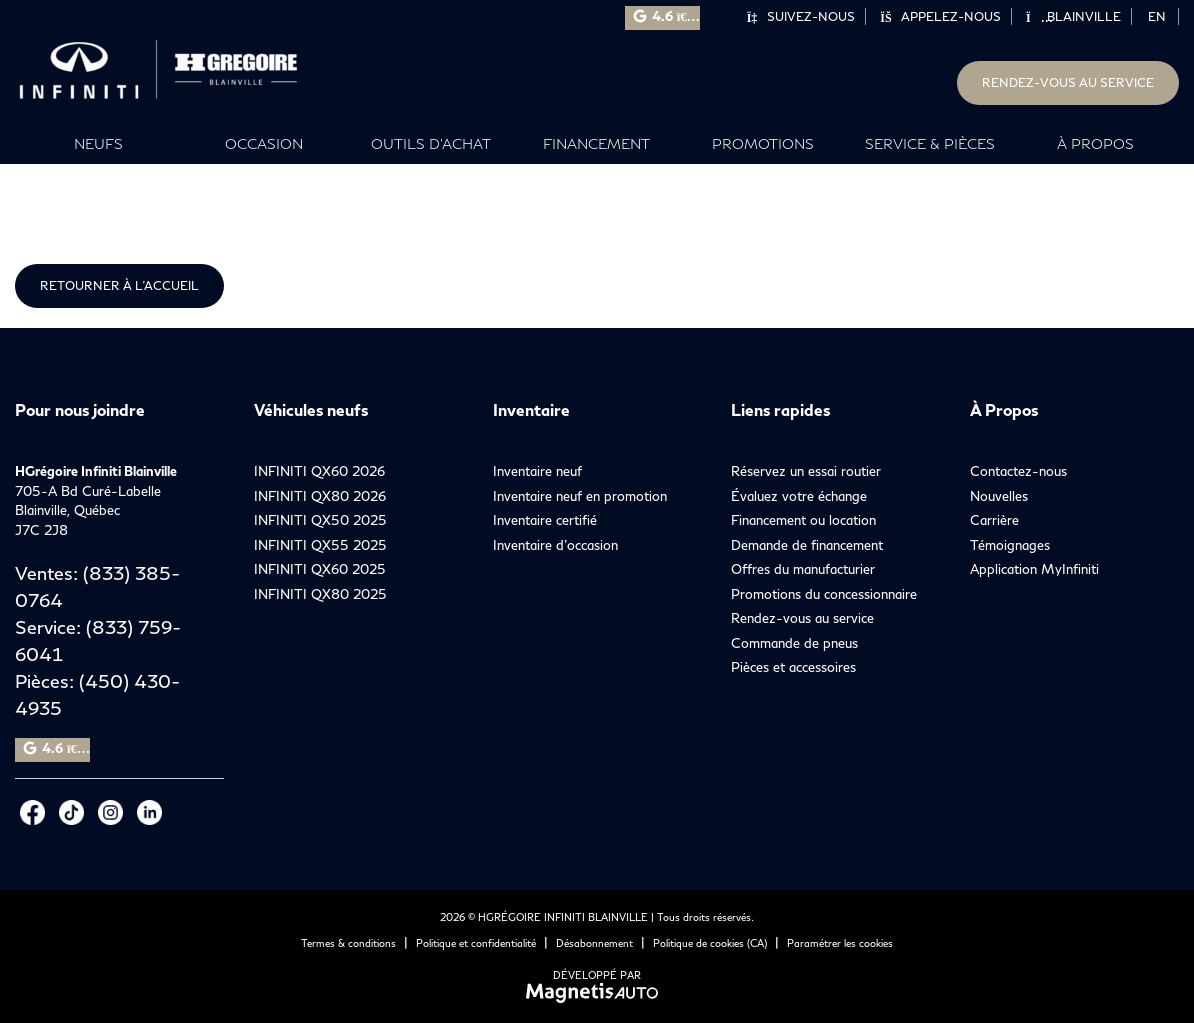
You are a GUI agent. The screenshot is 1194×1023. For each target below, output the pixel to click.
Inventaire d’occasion (555, 545)
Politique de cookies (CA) (710, 943)
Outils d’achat (431, 143)
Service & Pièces (930, 143)
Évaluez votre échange (799, 496)
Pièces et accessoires (793, 667)
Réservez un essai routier (806, 471)
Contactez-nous (1018, 471)
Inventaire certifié (545, 520)
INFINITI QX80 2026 (320, 496)
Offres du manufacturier (803, 569)
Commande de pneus (794, 643)
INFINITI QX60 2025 (320, 569)
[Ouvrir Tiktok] (71, 812)
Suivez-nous (800, 16)
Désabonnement (594, 943)
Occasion (264, 143)
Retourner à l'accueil (119, 285)
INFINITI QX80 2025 (320, 594)
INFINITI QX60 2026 (319, 471)
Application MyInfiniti (1034, 569)
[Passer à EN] (1157, 16)
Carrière (994, 520)
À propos (1095, 143)
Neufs (98, 143)
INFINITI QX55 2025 (320, 545)
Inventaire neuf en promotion (580, 496)
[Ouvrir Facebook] (32, 812)
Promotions (763, 143)
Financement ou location (803, 520)
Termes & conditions (348, 943)
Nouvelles (999, 496)
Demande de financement (807, 545)
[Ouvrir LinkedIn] (149, 812)
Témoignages (1010, 545)
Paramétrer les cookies (840, 943)
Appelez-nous (940, 16)
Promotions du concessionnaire (824, 594)
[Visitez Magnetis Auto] (597, 991)
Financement (596, 143)
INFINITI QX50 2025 (320, 520)
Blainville (1073, 16)
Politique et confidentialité (476, 943)
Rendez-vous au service (1068, 82)
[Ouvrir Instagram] (110, 812)
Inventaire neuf (537, 471)
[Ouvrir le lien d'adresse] (88, 510)
